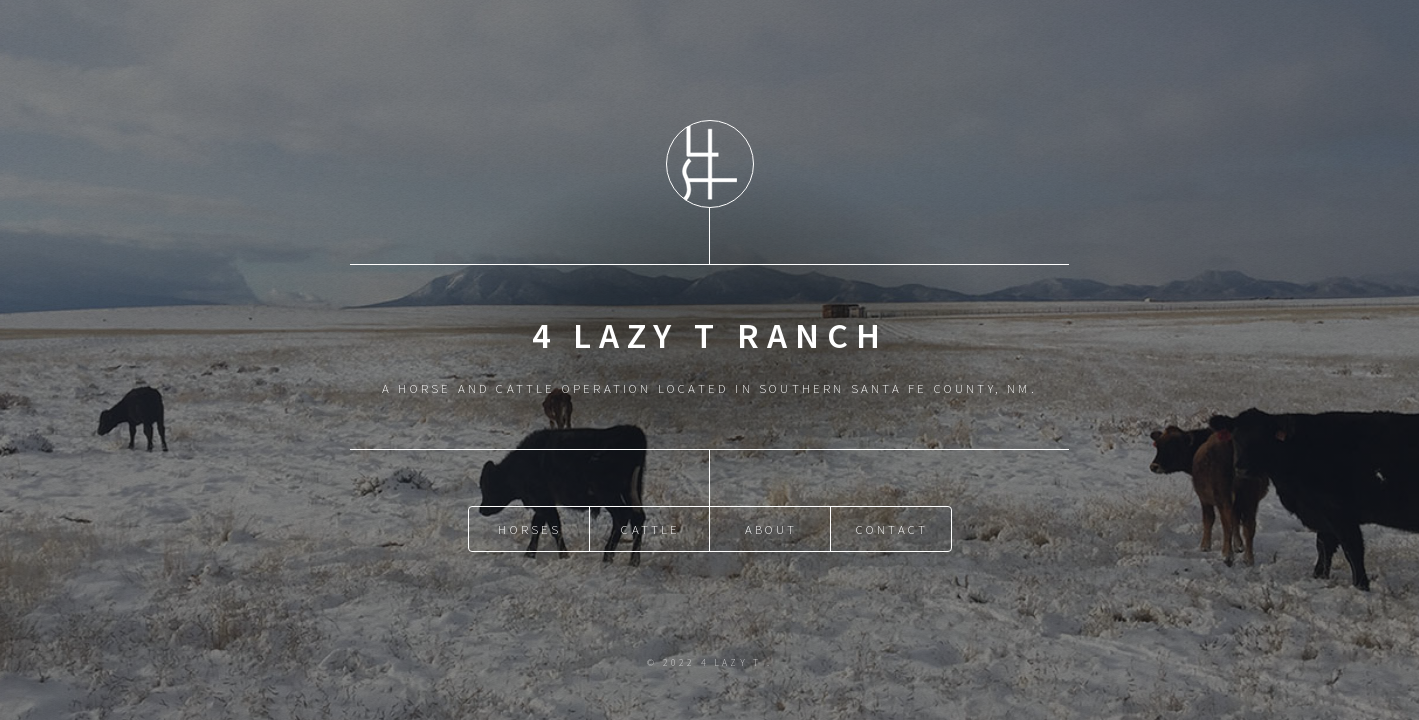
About (771, 529)
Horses (529, 529)
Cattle (650, 529)
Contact (892, 529)
